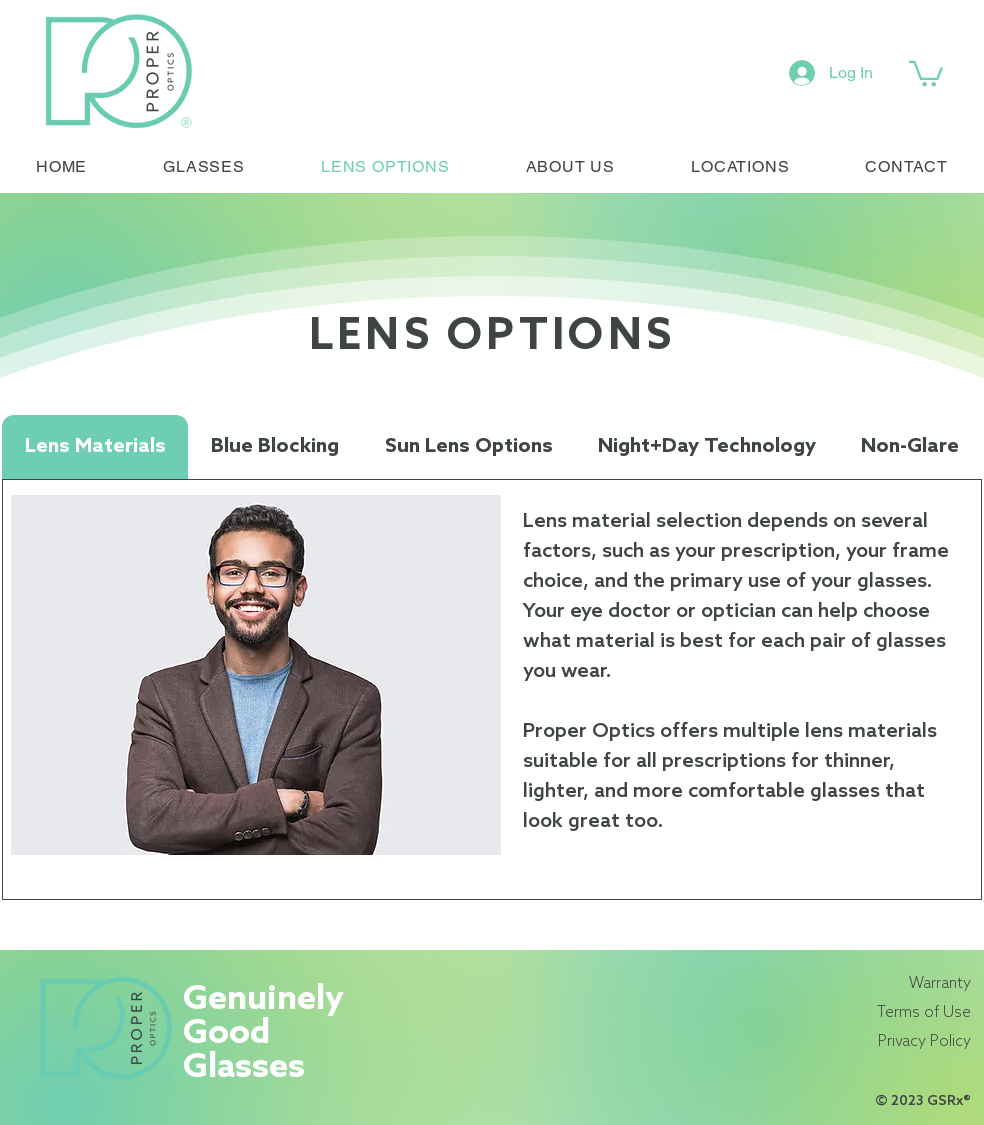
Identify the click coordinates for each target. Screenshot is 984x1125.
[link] (926, 72)
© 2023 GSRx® (923, 1101)
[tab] (95, 447)
